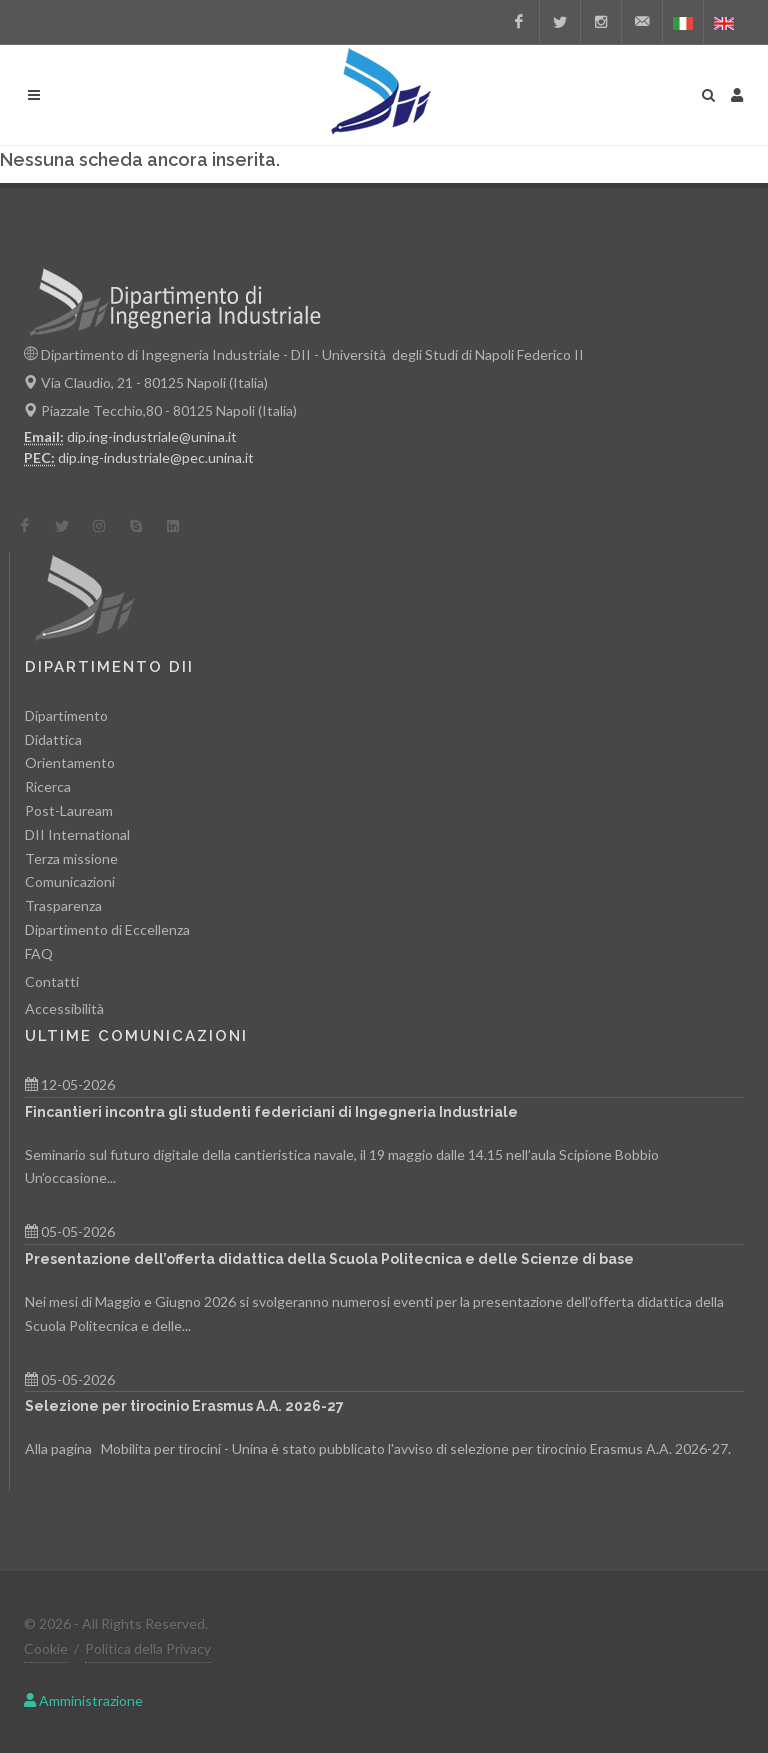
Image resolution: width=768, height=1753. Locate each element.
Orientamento (70, 762)
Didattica (53, 739)
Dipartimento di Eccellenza (107, 929)
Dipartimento (66, 715)
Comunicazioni (70, 881)
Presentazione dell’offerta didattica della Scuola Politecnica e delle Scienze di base (329, 1259)
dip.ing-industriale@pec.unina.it (156, 457)
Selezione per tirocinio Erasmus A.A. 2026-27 (184, 1406)
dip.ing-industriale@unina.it (152, 436)
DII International (77, 834)
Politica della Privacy (148, 1648)
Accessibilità (64, 1008)
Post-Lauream (69, 810)
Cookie (46, 1648)
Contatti (52, 981)
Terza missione (71, 858)
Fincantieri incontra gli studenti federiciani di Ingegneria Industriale (271, 1112)
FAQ (39, 953)
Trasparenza (63, 905)
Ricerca (48, 786)
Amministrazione (83, 1700)
